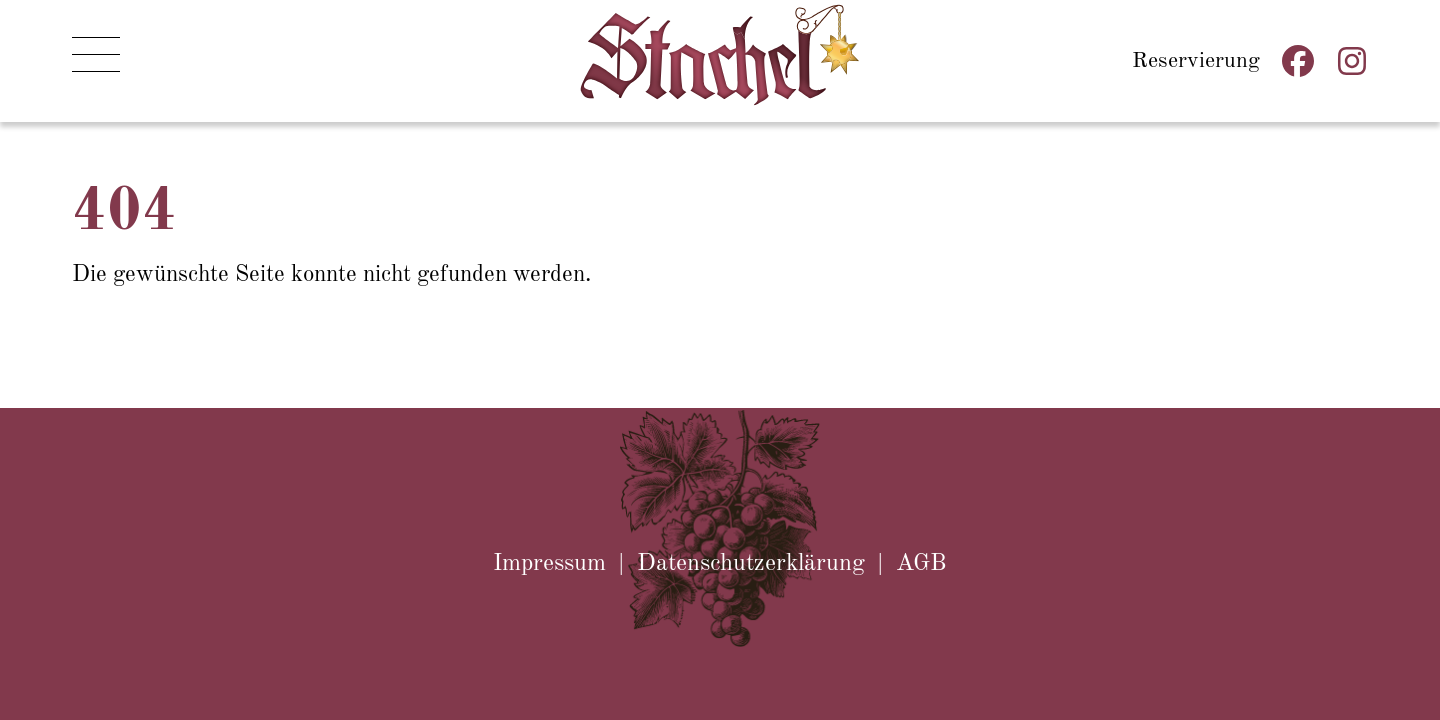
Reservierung (1196, 58)
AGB (921, 564)
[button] (96, 61)
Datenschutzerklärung (751, 564)
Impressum (549, 564)
